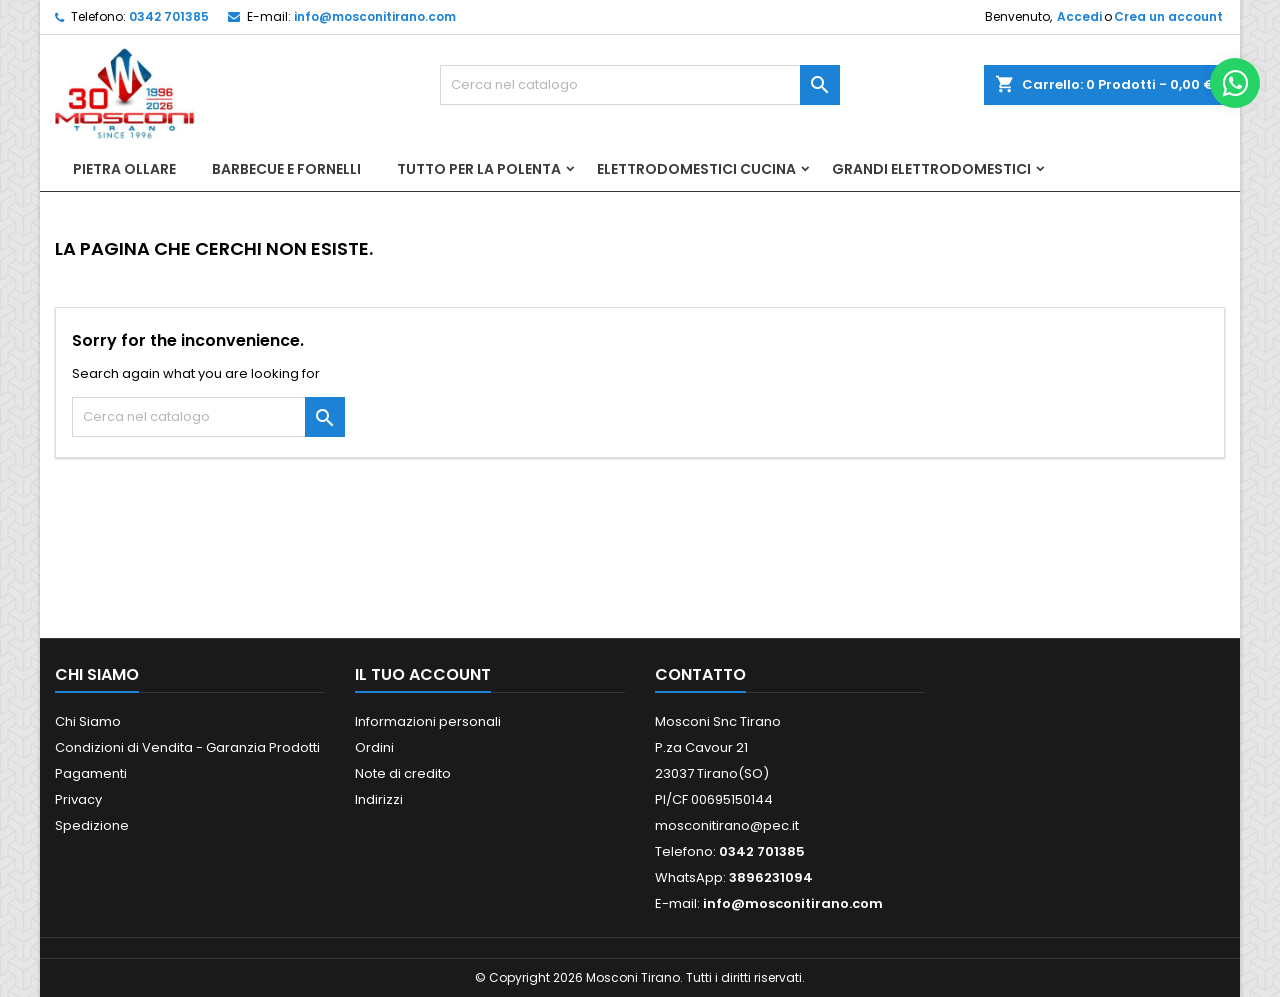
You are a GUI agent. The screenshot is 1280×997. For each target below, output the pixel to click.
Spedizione (92, 825)
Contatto (700, 674)
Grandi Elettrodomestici (931, 169)
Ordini (374, 747)
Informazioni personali (428, 721)
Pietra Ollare (124, 169)
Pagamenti (91, 773)
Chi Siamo (88, 721)
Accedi (1079, 16)
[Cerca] (640, 85)
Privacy (78, 799)
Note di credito (403, 773)
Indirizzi (379, 799)
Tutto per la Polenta (479, 169)
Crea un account (1168, 16)
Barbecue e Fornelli (286, 169)
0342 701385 (169, 16)
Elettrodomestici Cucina (696, 169)
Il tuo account (423, 674)
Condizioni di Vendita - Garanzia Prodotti (187, 747)
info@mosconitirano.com (375, 16)
